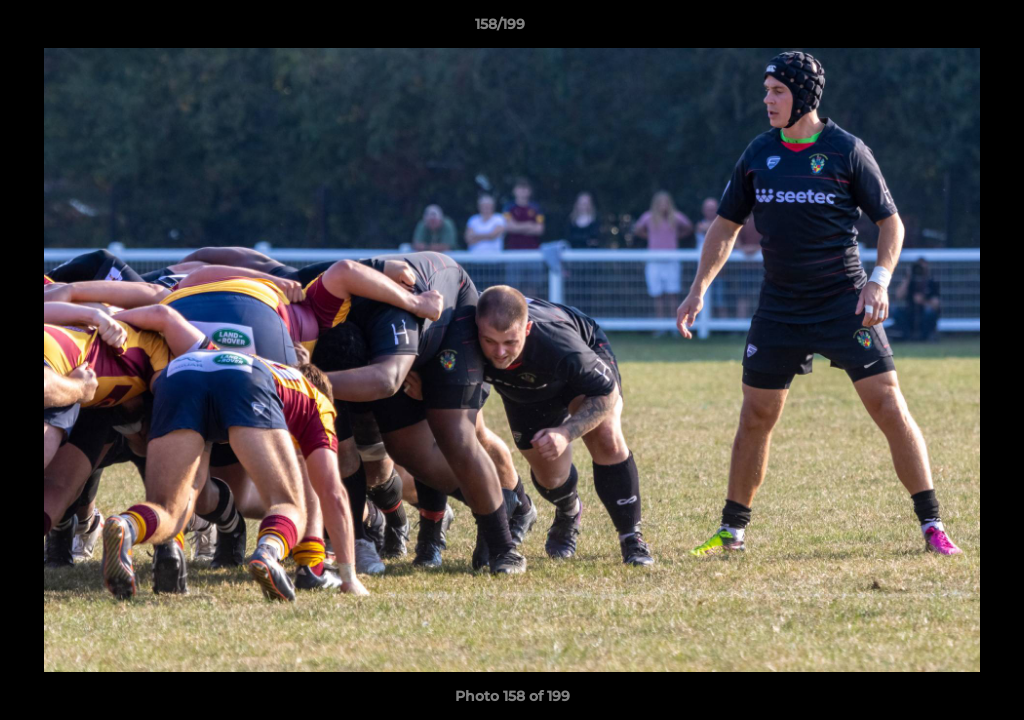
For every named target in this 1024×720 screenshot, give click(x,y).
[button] (940, 29)
